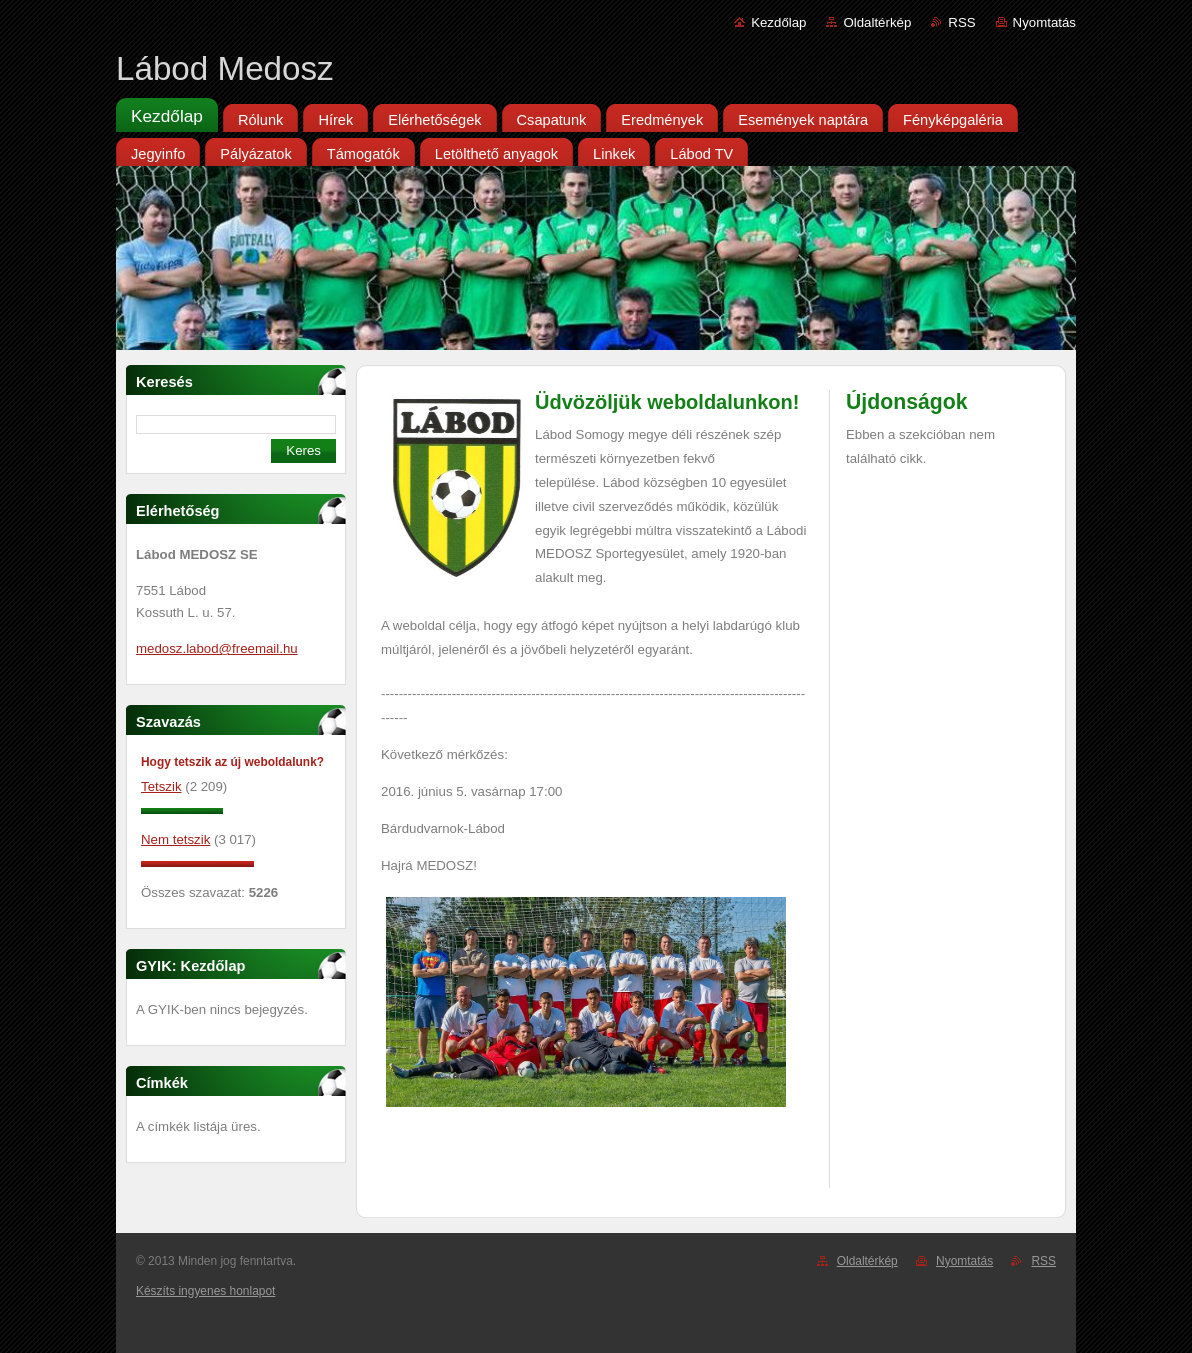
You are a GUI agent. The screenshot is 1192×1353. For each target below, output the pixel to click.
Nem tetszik (175, 839)
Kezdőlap (778, 22)
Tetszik (161, 786)
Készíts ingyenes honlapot (205, 1291)
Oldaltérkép (877, 22)
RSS (961, 22)
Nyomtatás (1044, 22)
